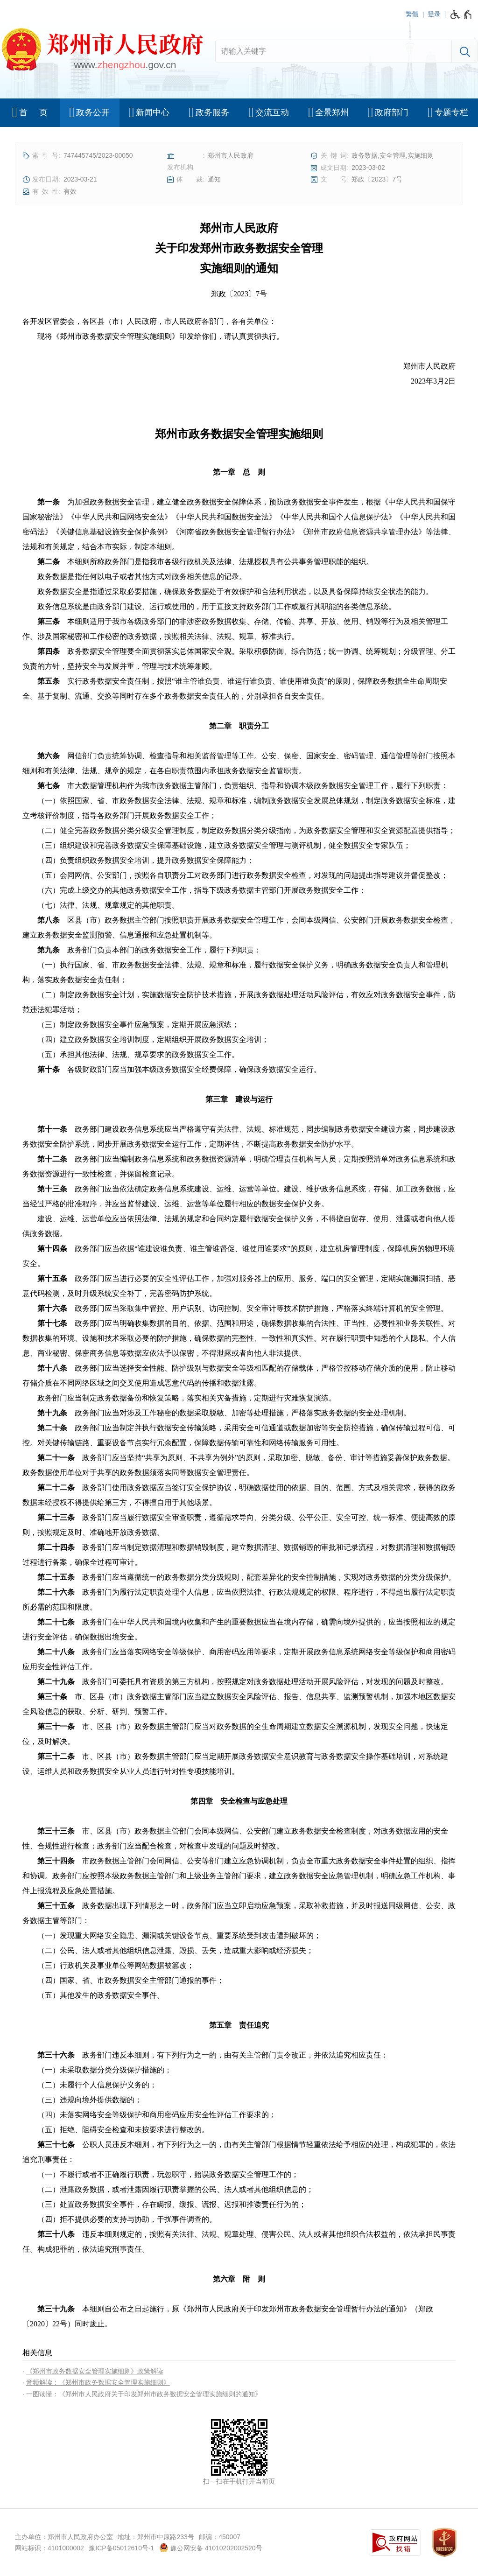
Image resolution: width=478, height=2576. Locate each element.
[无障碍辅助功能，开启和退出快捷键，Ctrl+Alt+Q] (461, 14)
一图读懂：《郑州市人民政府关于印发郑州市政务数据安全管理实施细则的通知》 (143, 2394)
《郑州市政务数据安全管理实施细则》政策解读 (94, 2371)
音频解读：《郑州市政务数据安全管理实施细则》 (98, 2382)
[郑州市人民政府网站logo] (102, 51)
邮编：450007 (219, 2537)
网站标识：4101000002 (49, 2548)
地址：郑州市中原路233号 (156, 2537)
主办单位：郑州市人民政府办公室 (64, 2537)
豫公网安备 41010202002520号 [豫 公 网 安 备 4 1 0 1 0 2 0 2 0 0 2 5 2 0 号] (210, 2547)
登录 (434, 14)
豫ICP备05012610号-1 (121, 2548)
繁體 (412, 14)
